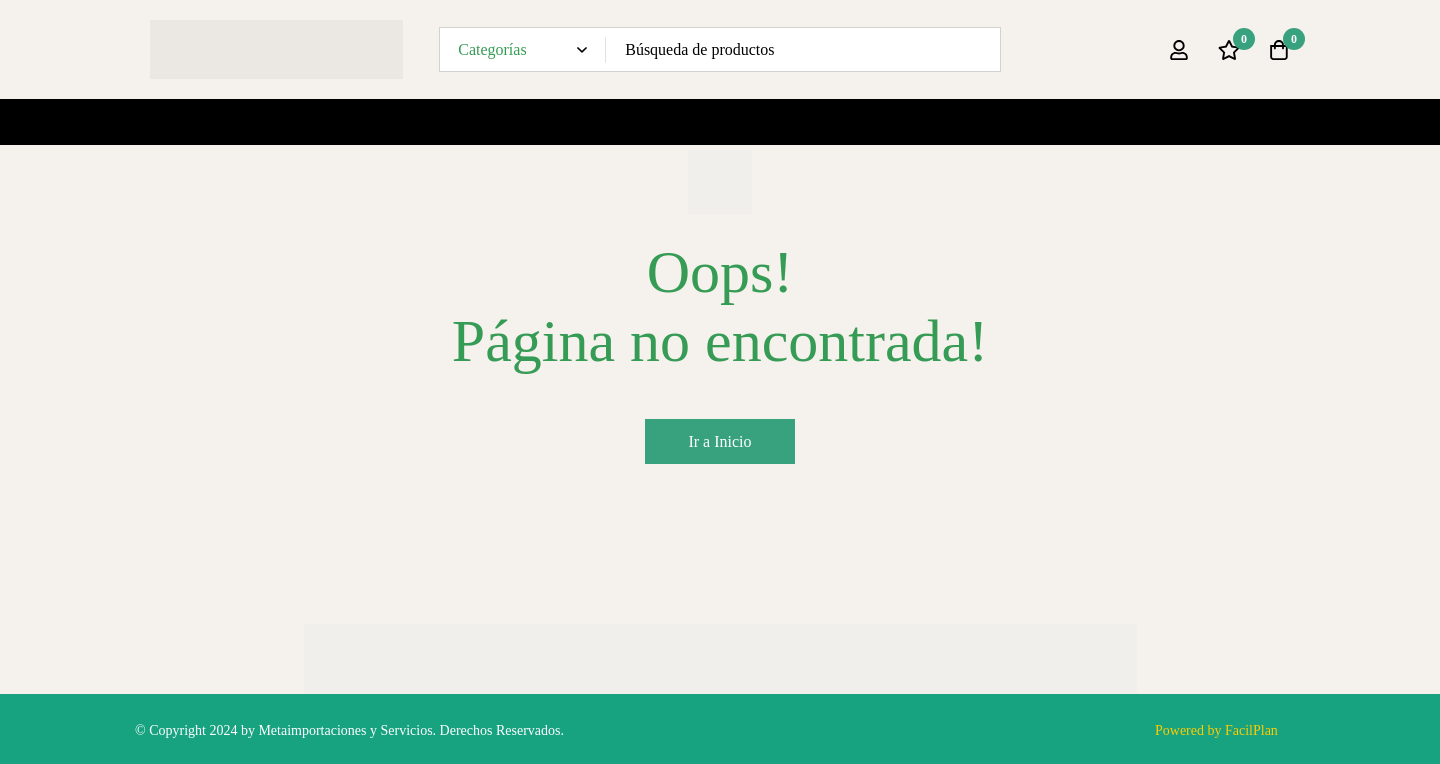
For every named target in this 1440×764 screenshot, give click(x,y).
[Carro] (1279, 50)
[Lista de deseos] (1229, 50)
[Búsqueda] (978, 49)
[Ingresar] (1179, 50)
